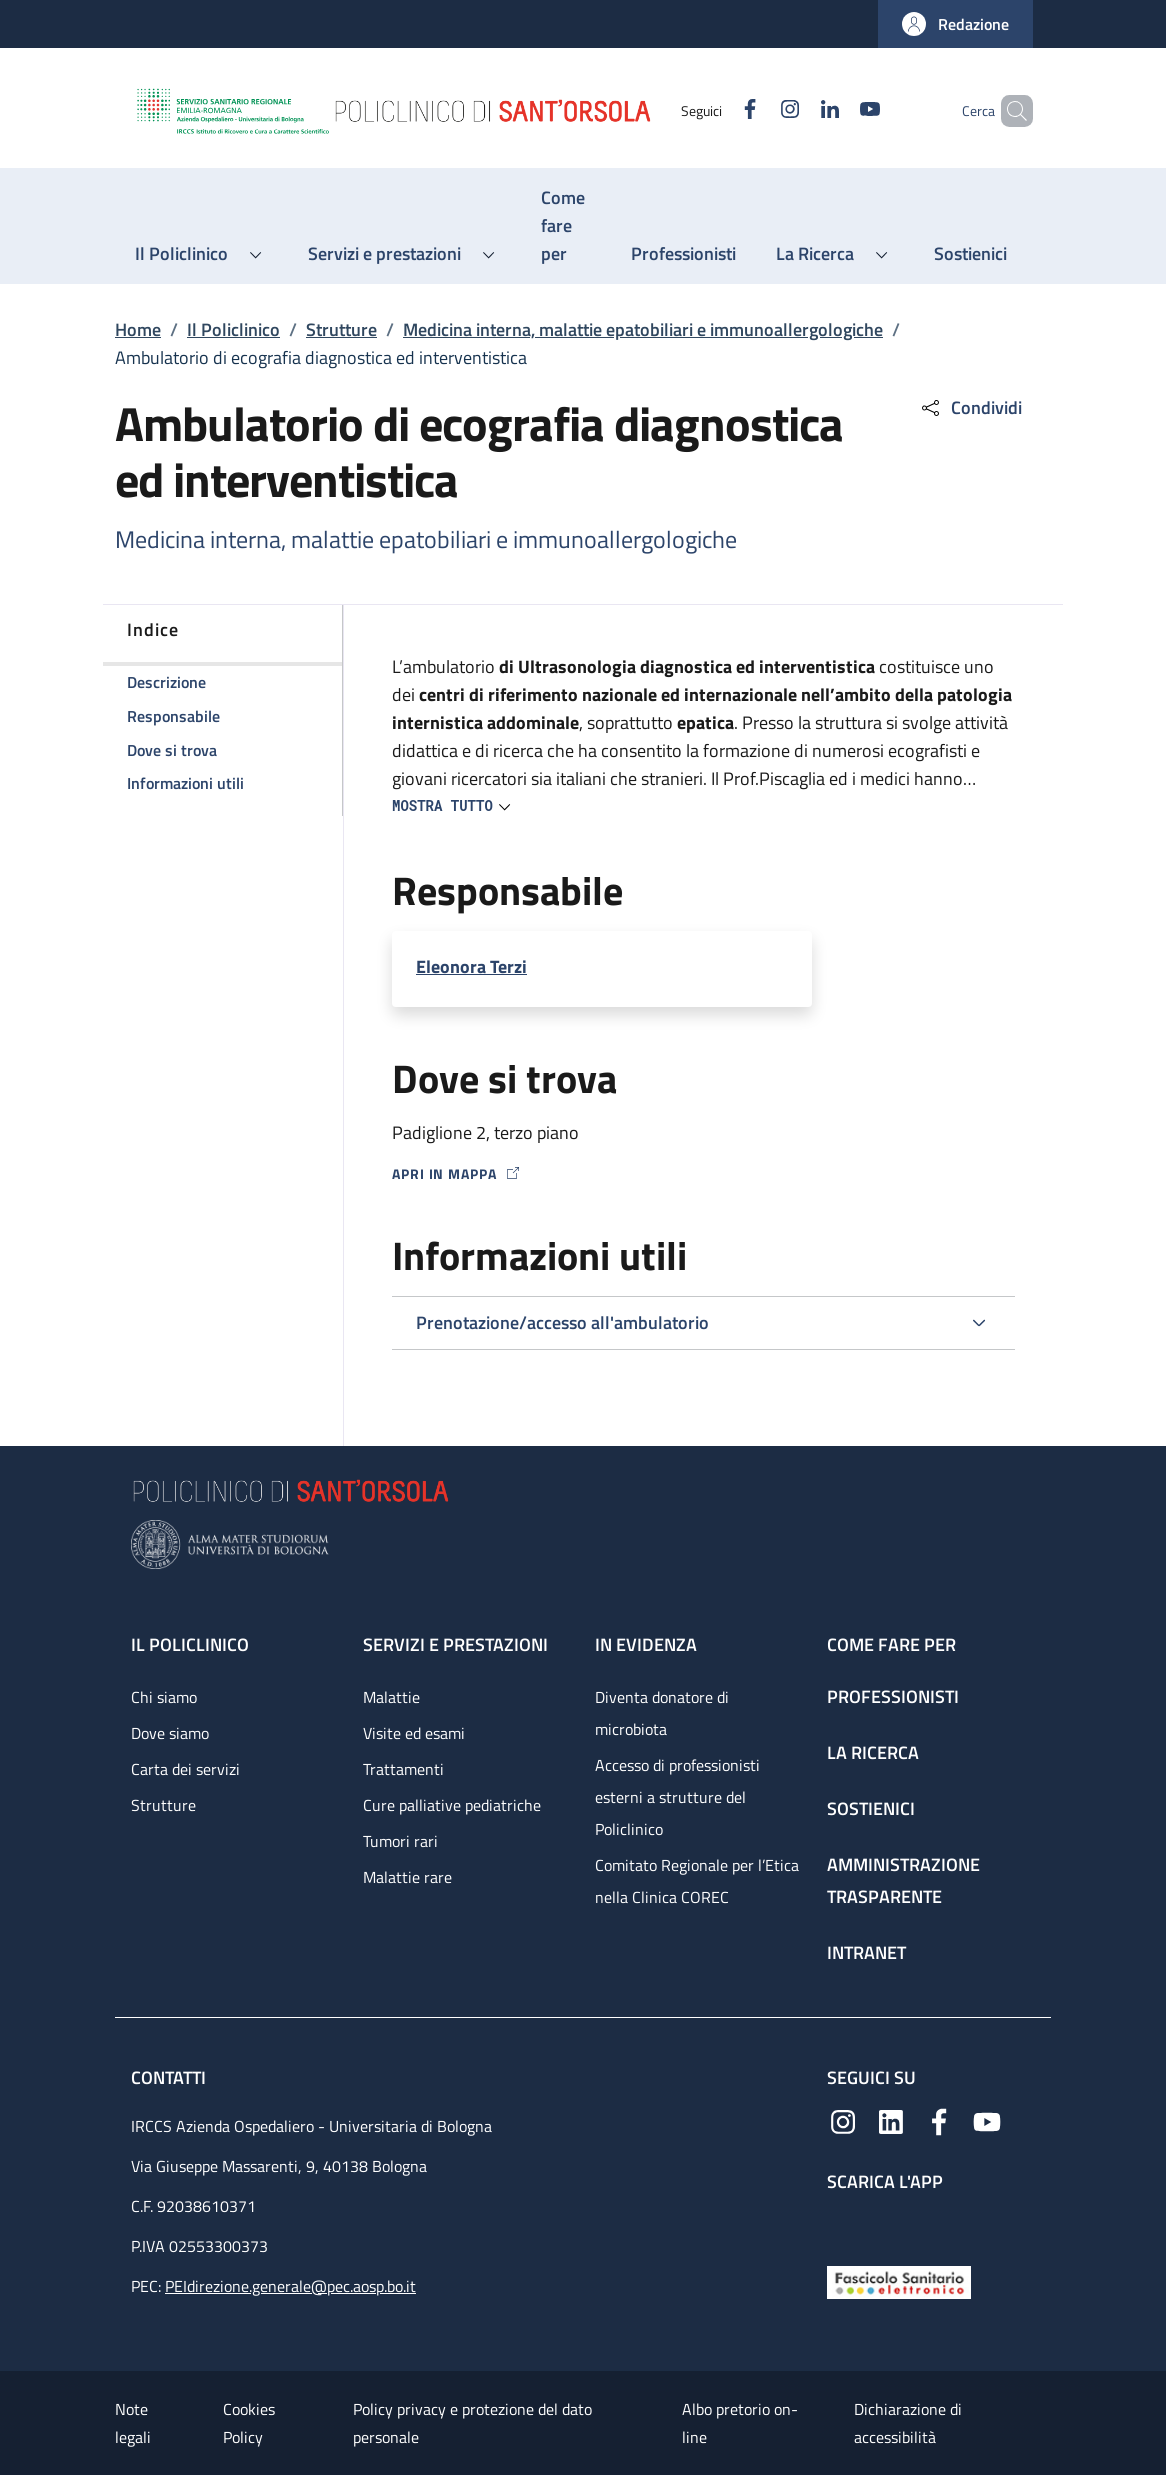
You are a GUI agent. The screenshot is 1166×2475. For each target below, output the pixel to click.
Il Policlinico (233, 329)
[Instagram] (756, 110)
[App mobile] (843, 2223)
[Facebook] (716, 110)
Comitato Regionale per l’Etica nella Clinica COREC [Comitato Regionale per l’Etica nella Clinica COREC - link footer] (697, 1881)
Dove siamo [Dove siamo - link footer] (170, 1733)
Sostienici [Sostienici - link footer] (871, 1808)
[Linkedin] (796, 110)
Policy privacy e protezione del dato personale (472, 2423)
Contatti (170, 2077)
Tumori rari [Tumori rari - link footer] (400, 1841)
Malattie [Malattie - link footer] (391, 1697)
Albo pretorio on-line (740, 2423)
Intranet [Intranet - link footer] (866, 1952)
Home (138, 329)
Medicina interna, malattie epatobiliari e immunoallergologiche (643, 329)
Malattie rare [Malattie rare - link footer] (407, 1877)
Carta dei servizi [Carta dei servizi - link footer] (185, 1769)
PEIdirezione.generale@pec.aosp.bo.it (290, 2286)
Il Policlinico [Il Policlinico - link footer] (190, 1644)
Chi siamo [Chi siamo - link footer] (164, 1697)
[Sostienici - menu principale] (970, 254)
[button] (955, 24)
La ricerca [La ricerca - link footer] (873, 1752)
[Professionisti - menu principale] (683, 254)
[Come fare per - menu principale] (566, 226)
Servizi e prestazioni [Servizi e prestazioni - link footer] (455, 1644)
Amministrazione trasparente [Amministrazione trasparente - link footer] (903, 1880)
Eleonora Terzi (471, 966)
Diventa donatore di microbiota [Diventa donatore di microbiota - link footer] (662, 1713)
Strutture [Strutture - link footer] (163, 1805)
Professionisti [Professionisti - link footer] (893, 1696)
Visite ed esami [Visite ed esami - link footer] (414, 1733)
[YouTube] (836, 110)
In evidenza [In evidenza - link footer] (646, 1644)
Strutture (341, 329)
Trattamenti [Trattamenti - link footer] (403, 1769)
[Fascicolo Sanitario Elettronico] (899, 2280)
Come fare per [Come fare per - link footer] (891, 1644)
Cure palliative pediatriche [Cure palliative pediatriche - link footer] (452, 1805)
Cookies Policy (249, 2423)
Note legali (133, 2423)
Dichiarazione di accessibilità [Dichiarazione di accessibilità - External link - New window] (908, 2423)
